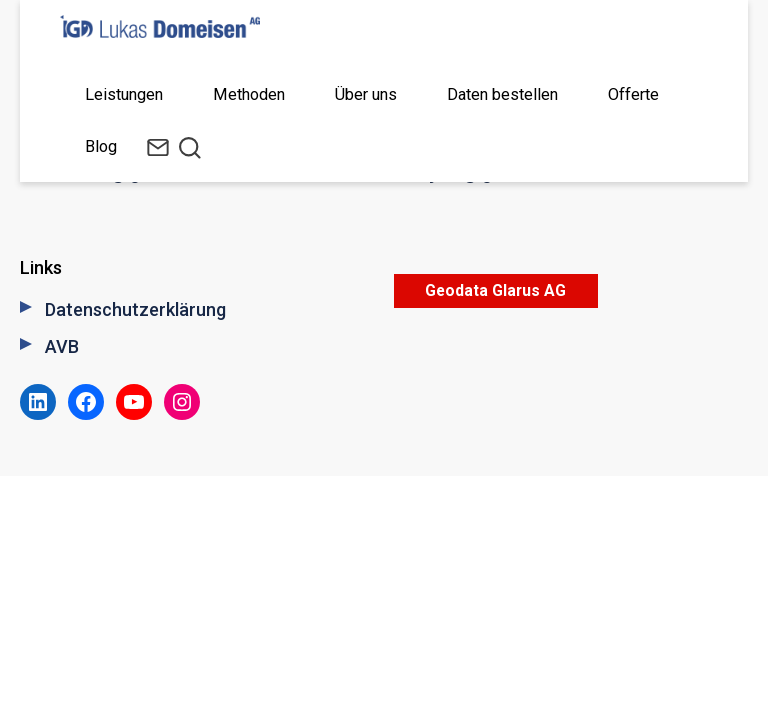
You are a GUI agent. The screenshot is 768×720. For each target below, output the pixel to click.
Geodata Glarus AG (495, 290)
